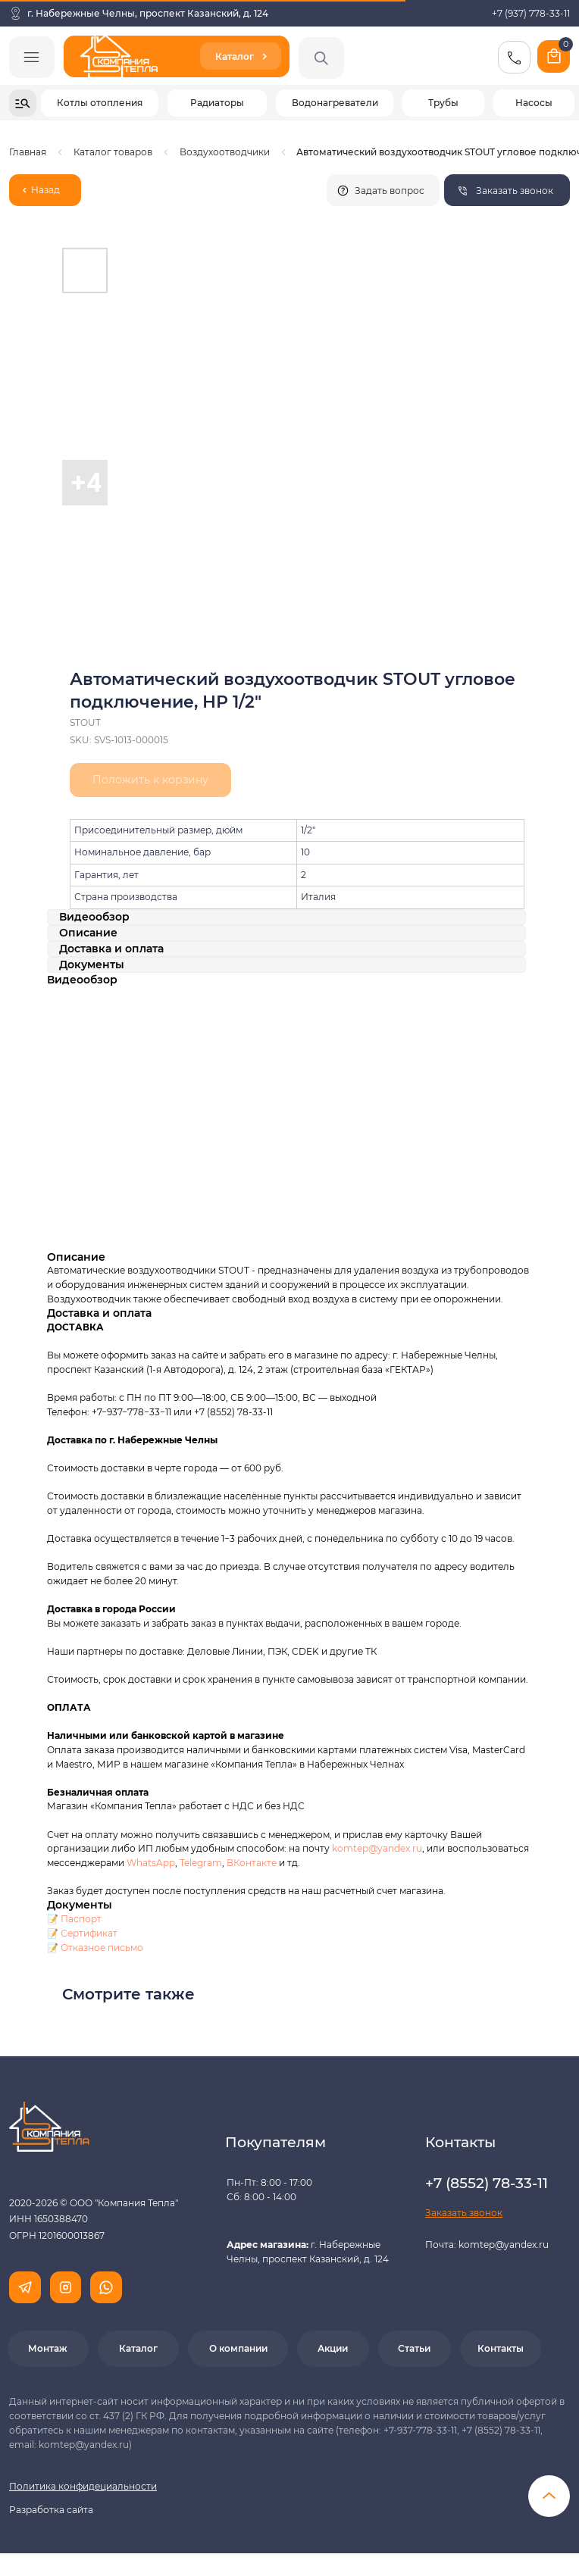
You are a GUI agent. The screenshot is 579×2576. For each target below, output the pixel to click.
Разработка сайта (51, 2509)
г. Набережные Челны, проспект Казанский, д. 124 (147, 13)
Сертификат (89, 1933)
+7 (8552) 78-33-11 (233, 1412)
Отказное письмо (102, 1947)
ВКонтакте (253, 1862)
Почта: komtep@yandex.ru (487, 2244)
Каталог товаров (113, 152)
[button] (507, 190)
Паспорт (81, 1918)
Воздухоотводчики (225, 152)
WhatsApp (151, 1862)
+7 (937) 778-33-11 (531, 13)
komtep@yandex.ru (377, 1848)
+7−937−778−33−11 (131, 1412)
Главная (27, 152)
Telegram (201, 1862)
